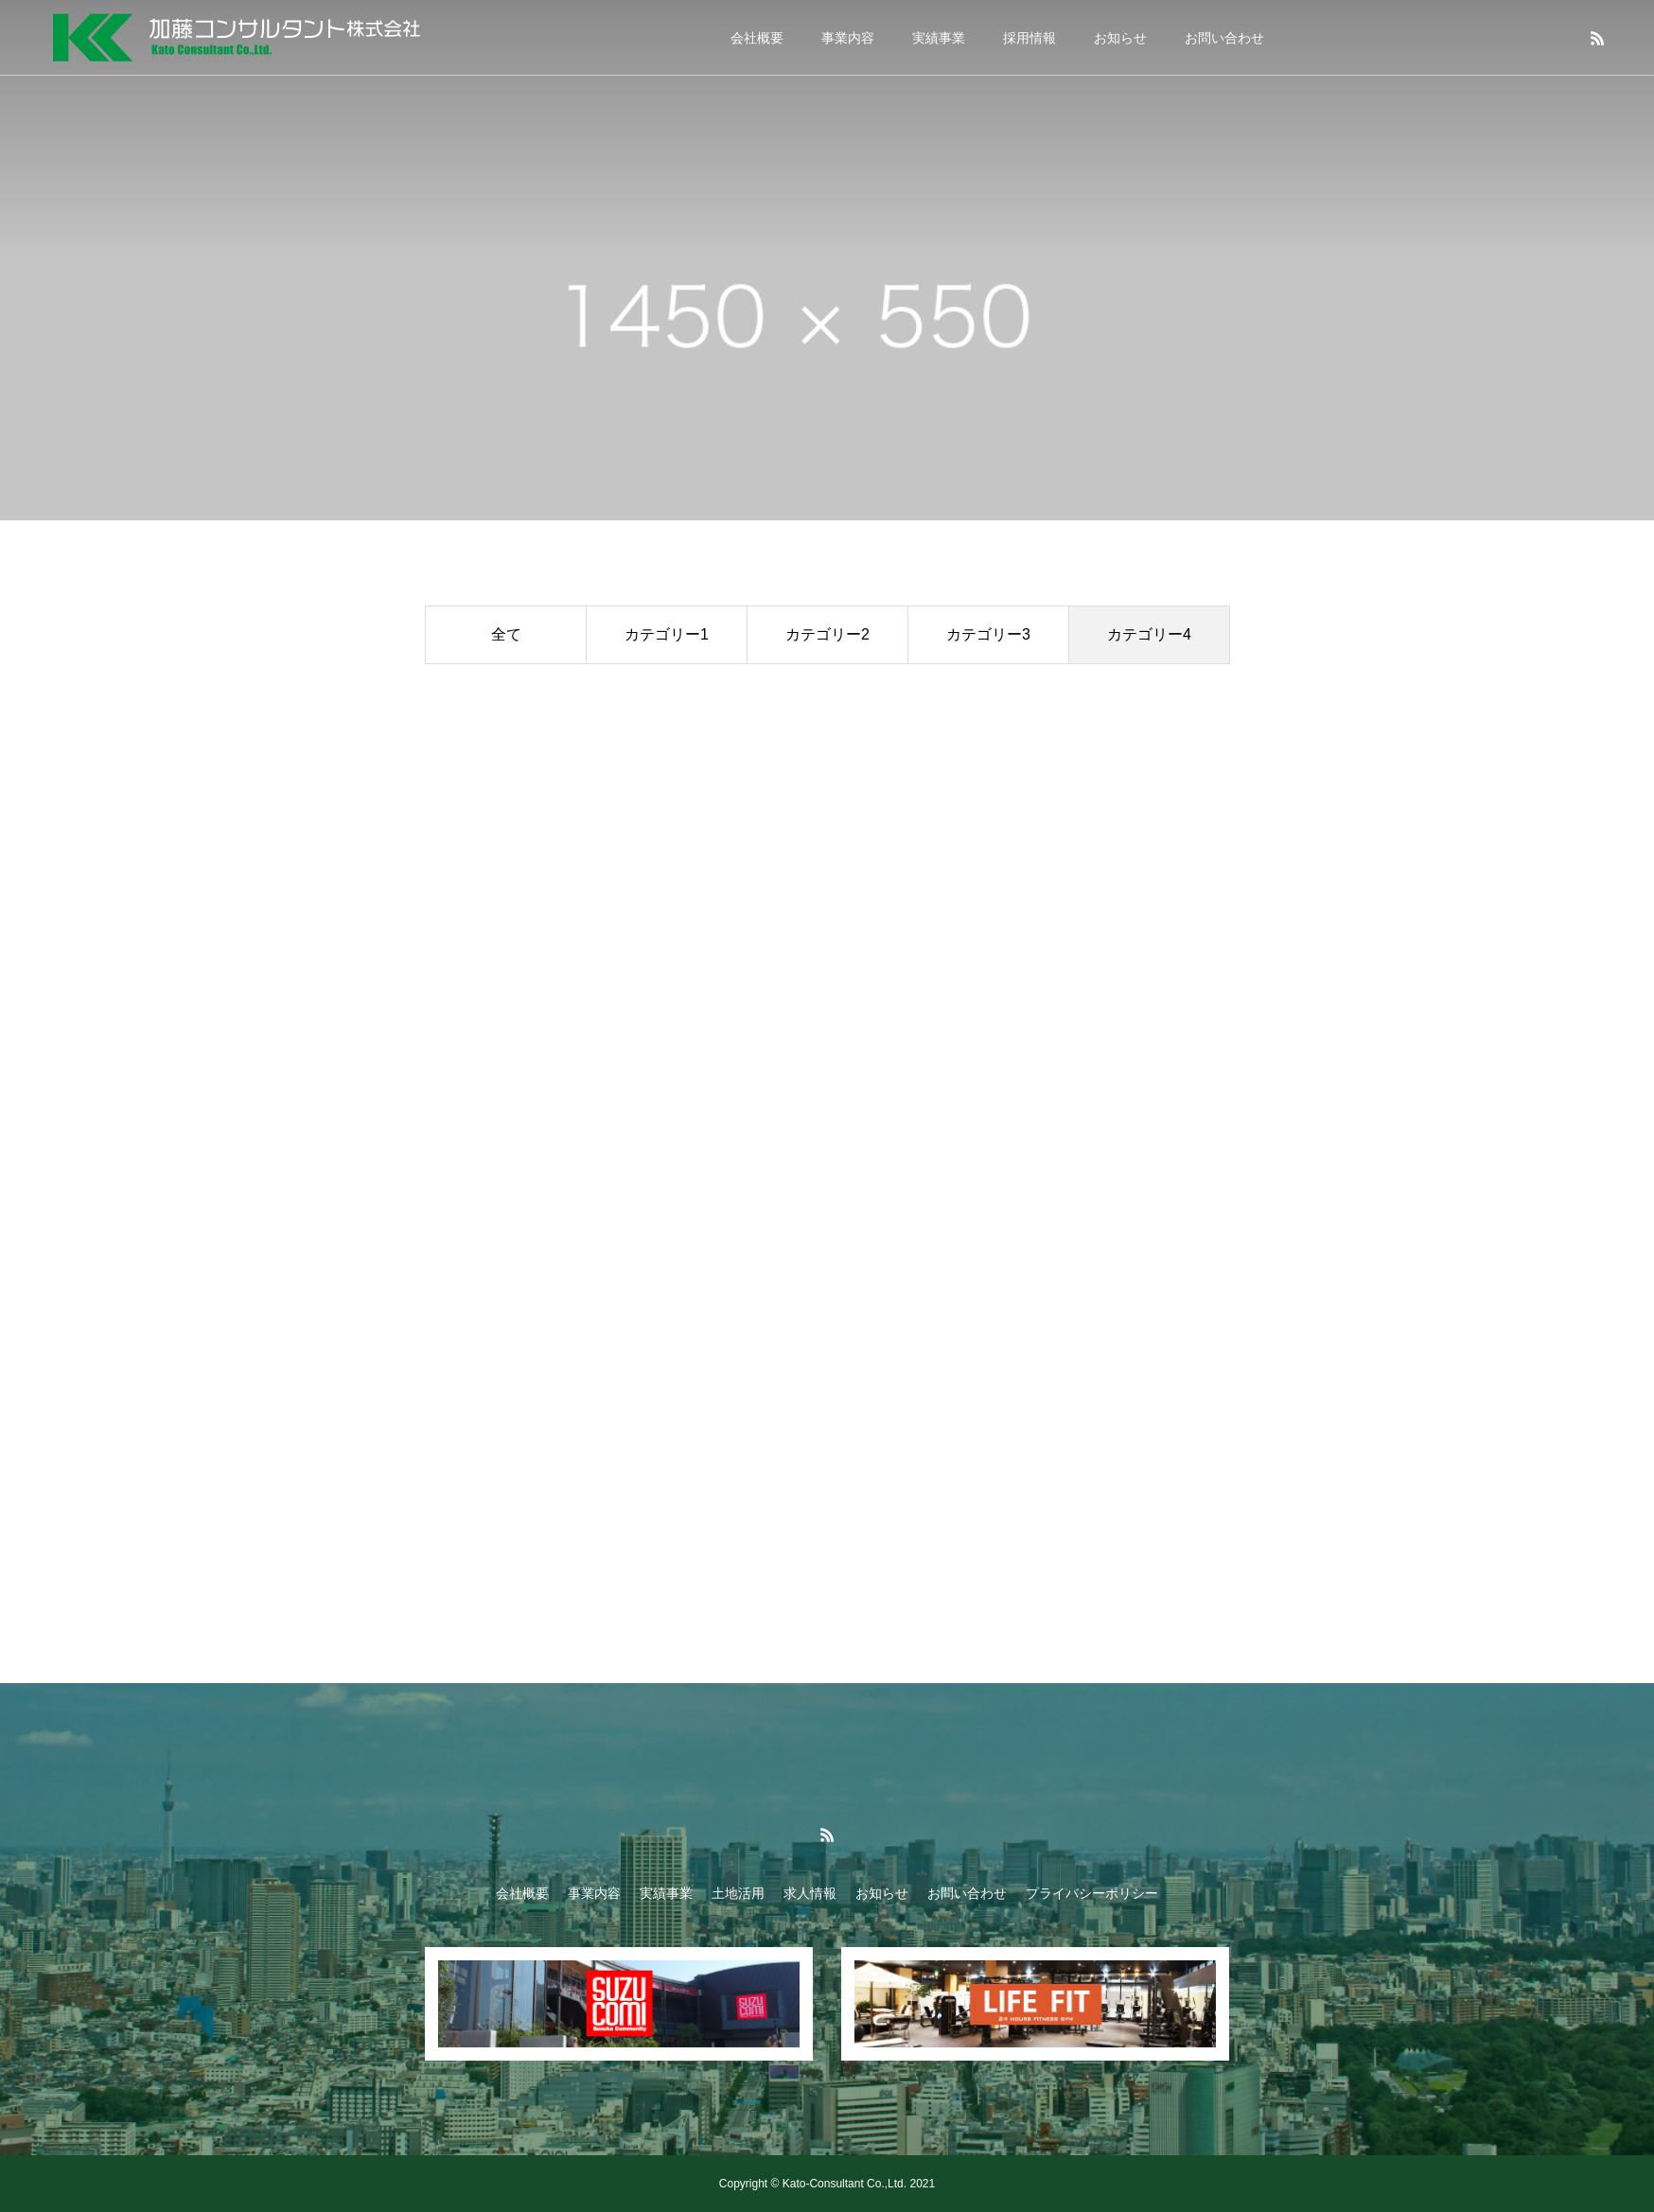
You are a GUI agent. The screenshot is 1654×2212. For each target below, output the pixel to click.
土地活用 (738, 1893)
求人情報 (809, 1893)
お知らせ (1120, 37)
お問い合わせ (1224, 37)
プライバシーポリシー (1092, 1893)
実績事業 (938, 37)
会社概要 (756, 37)
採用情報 (1029, 37)
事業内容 (847, 37)
